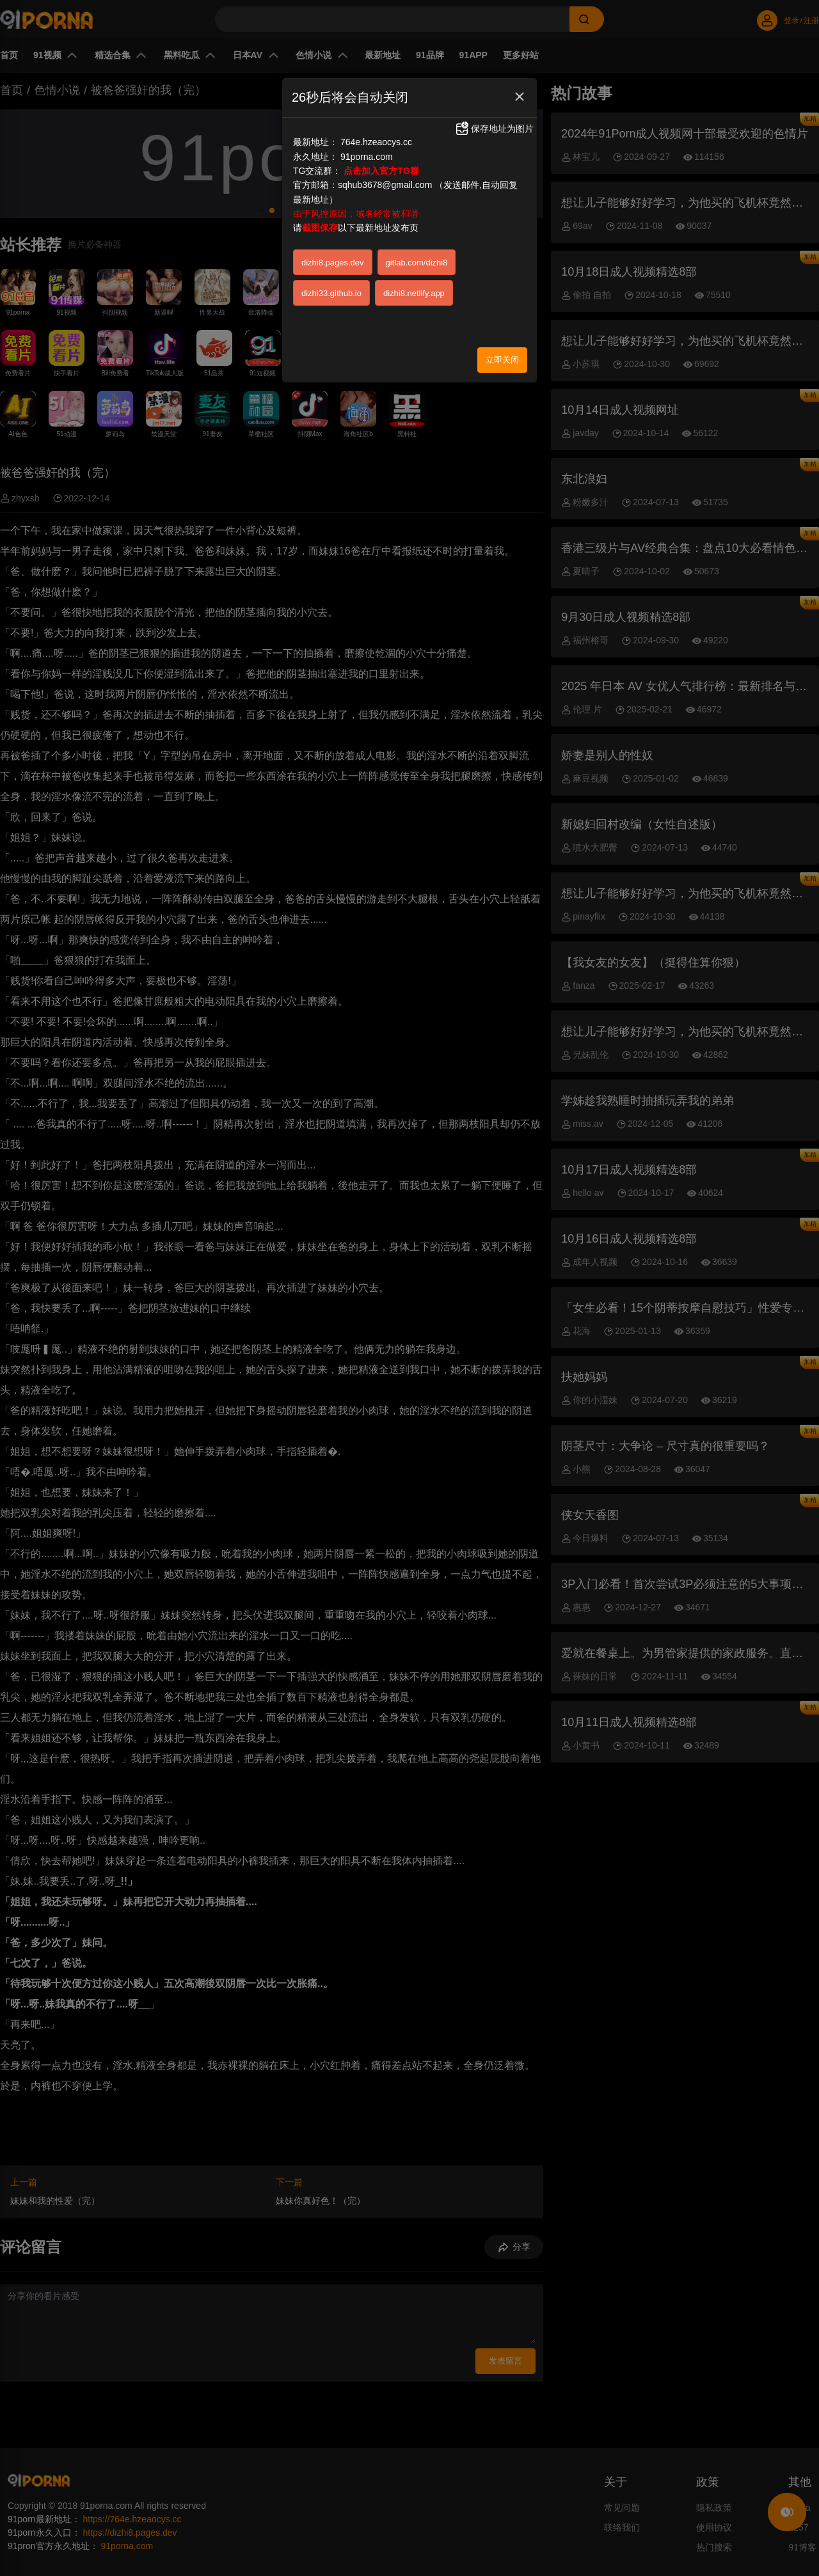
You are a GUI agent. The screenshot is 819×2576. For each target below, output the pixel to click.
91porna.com (366, 157)
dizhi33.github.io (331, 293)
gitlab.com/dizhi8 (417, 262)
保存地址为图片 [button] (494, 128)
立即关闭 (502, 360)
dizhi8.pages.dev (332, 262)
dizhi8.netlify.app (414, 293)
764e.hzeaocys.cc (376, 142)
